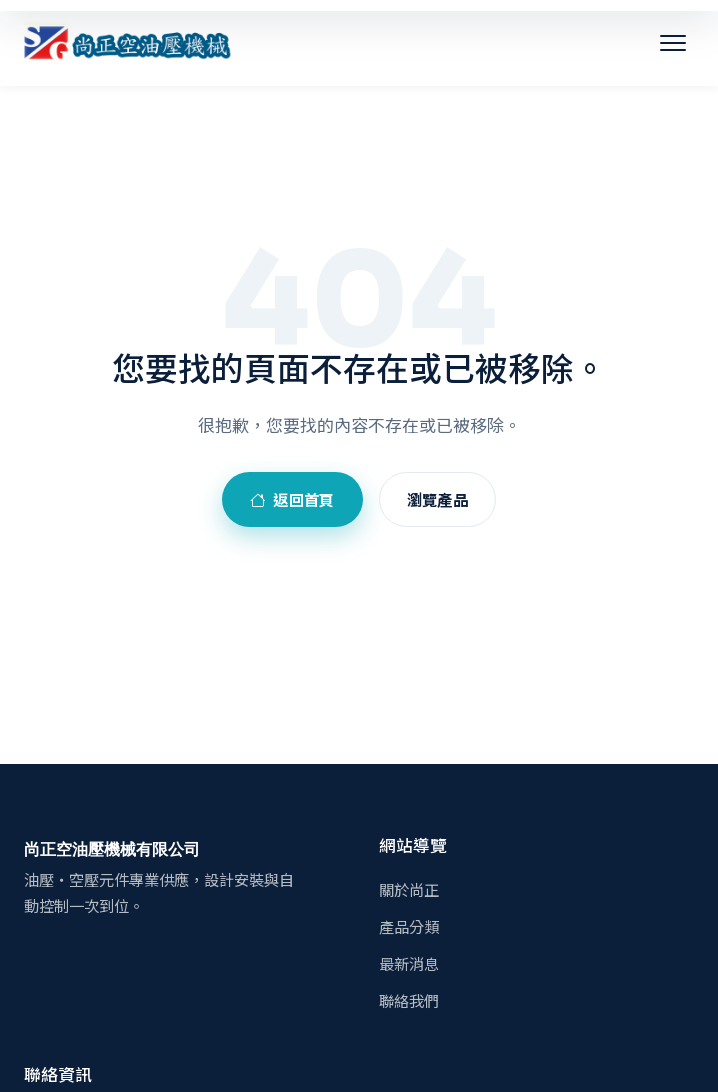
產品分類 (409, 926)
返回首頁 (292, 499)
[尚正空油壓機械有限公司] (128, 43)
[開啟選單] (673, 43)
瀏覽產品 (437, 499)
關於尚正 (409, 889)
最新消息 (409, 963)
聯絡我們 (409, 1000)
